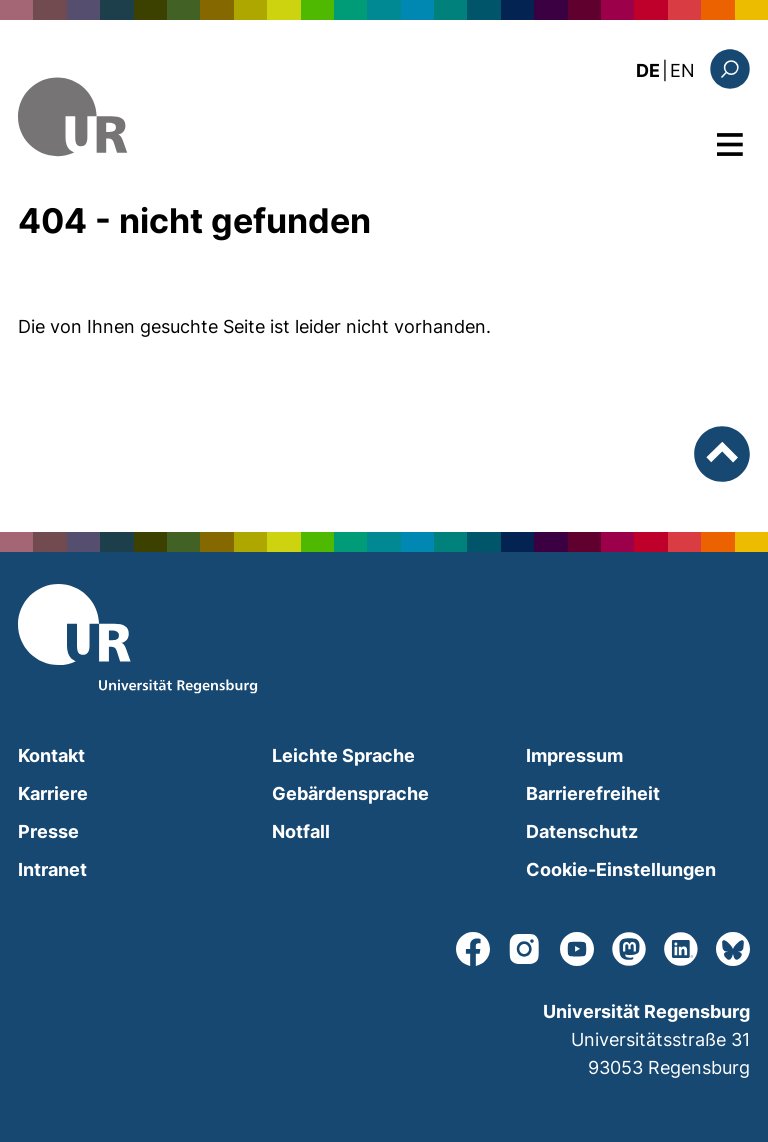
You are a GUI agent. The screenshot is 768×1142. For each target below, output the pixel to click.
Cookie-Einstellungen (621, 869)
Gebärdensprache (350, 793)
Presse (48, 831)
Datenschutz (582, 831)
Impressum (574, 755)
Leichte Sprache (343, 755)
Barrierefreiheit (593, 793)
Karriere (53, 793)
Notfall (301, 831)
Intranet (52, 869)
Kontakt (51, 755)
